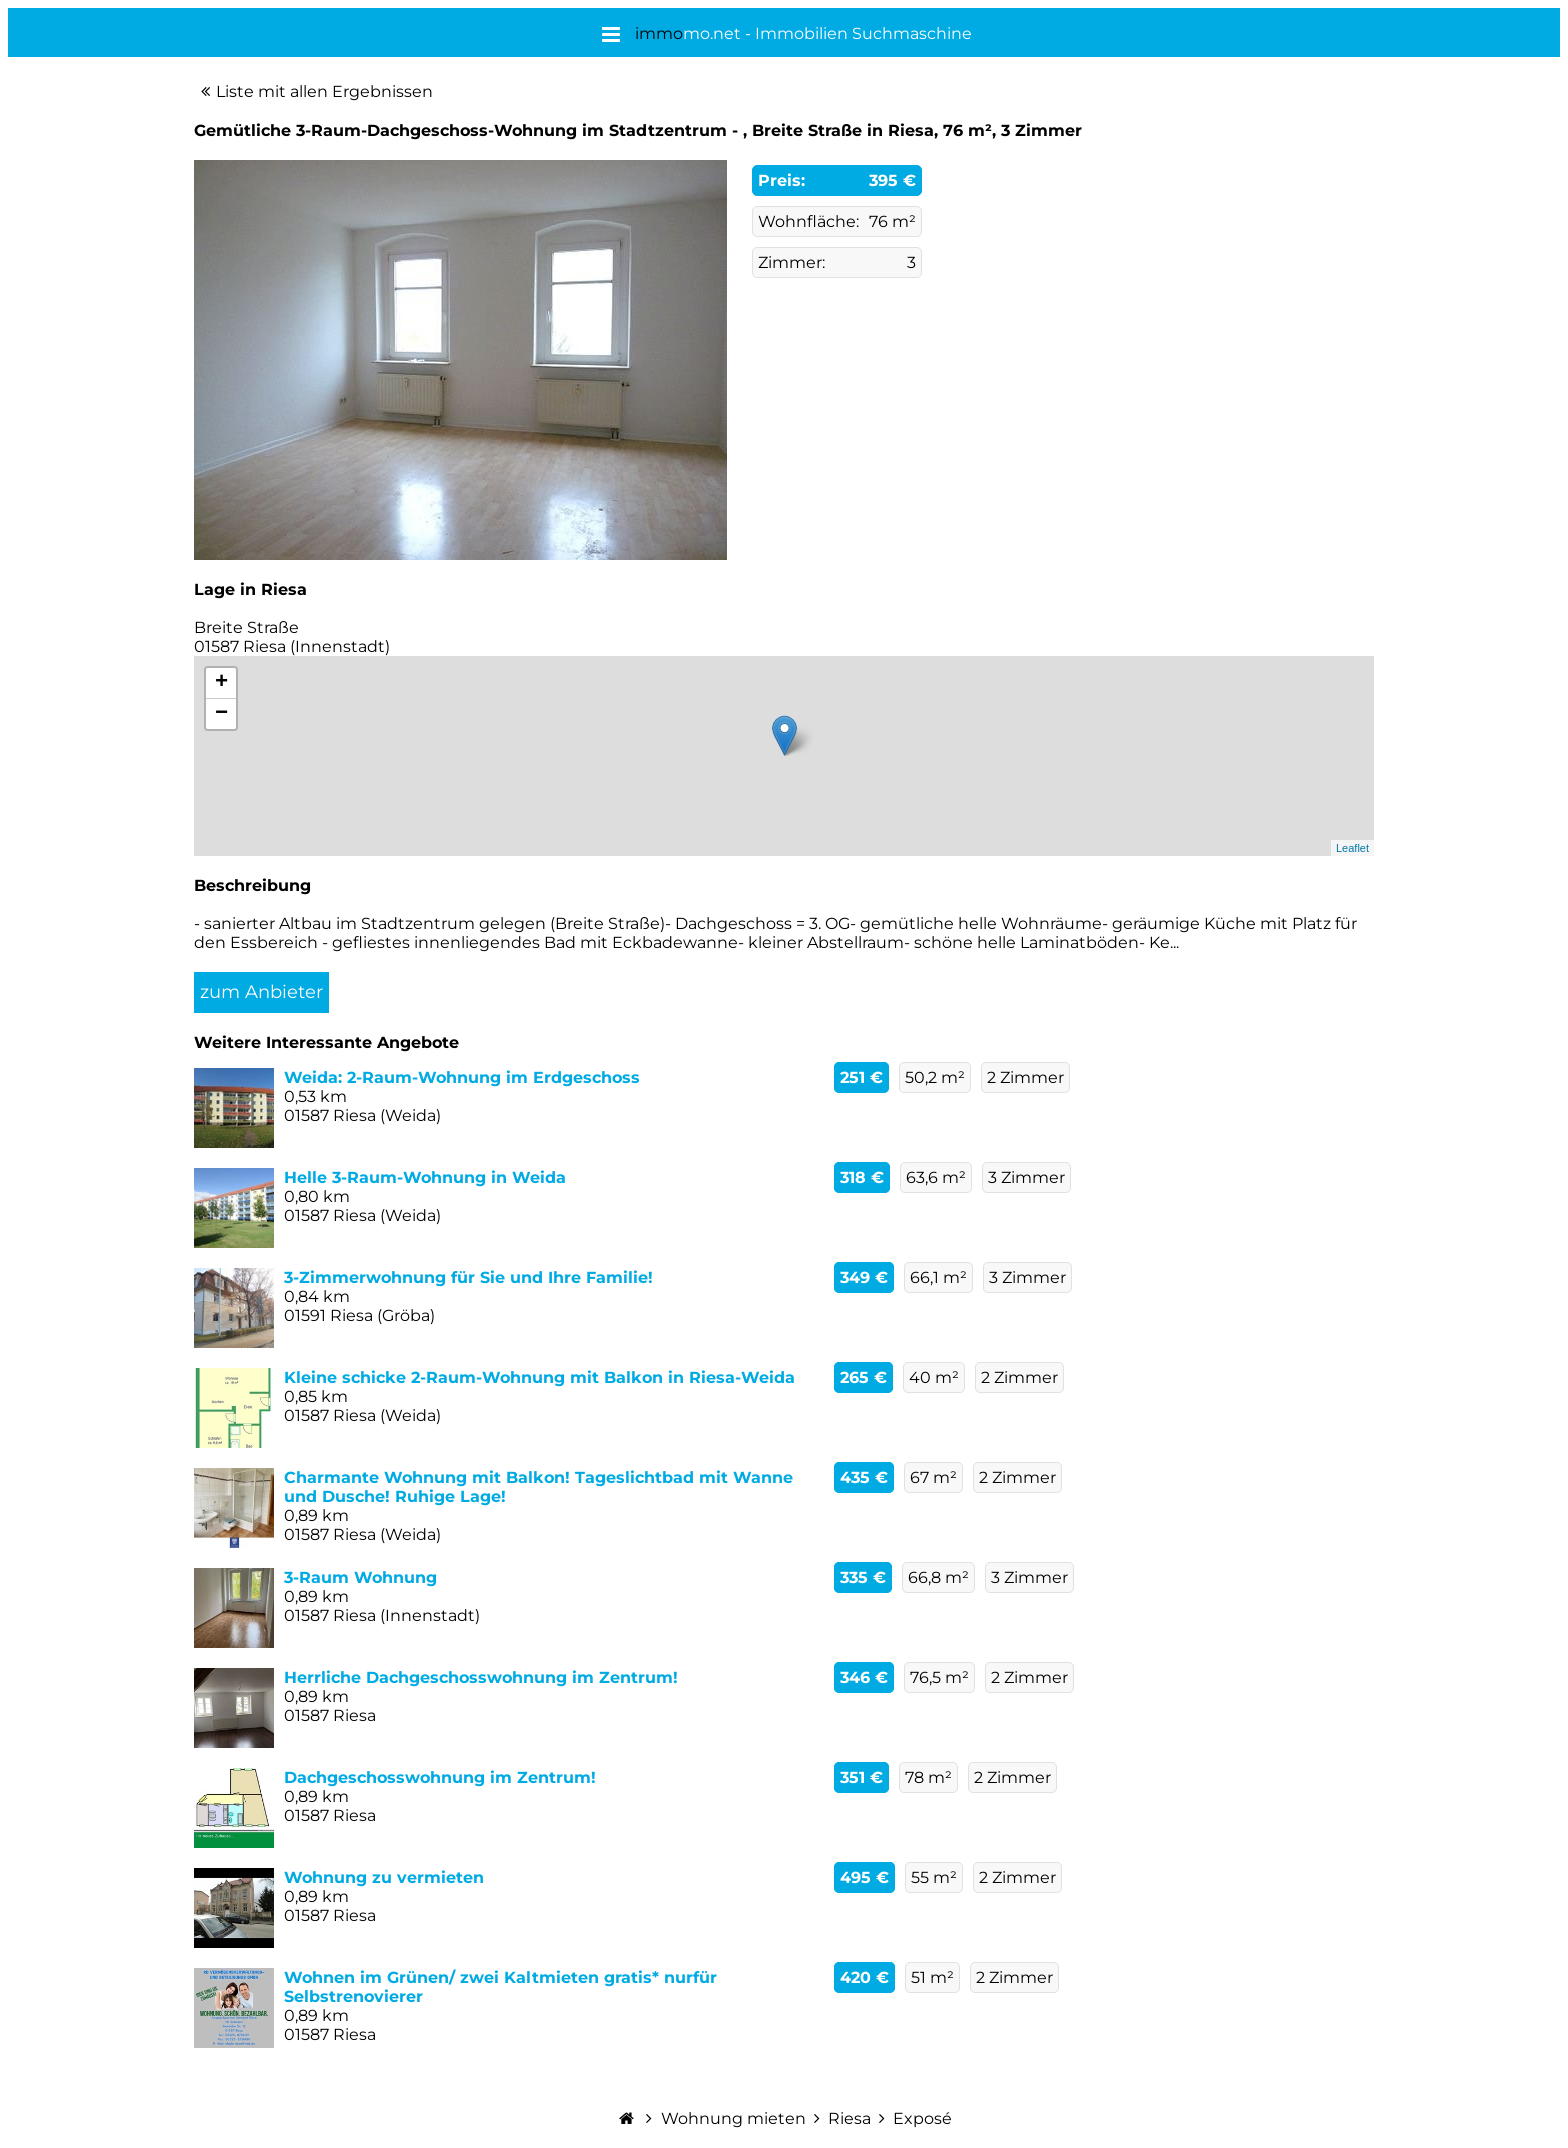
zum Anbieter (261, 992)
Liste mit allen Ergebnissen (324, 91)
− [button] (221, 714)
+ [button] (221, 683)
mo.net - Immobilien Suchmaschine (803, 33)
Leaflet (1352, 848)
